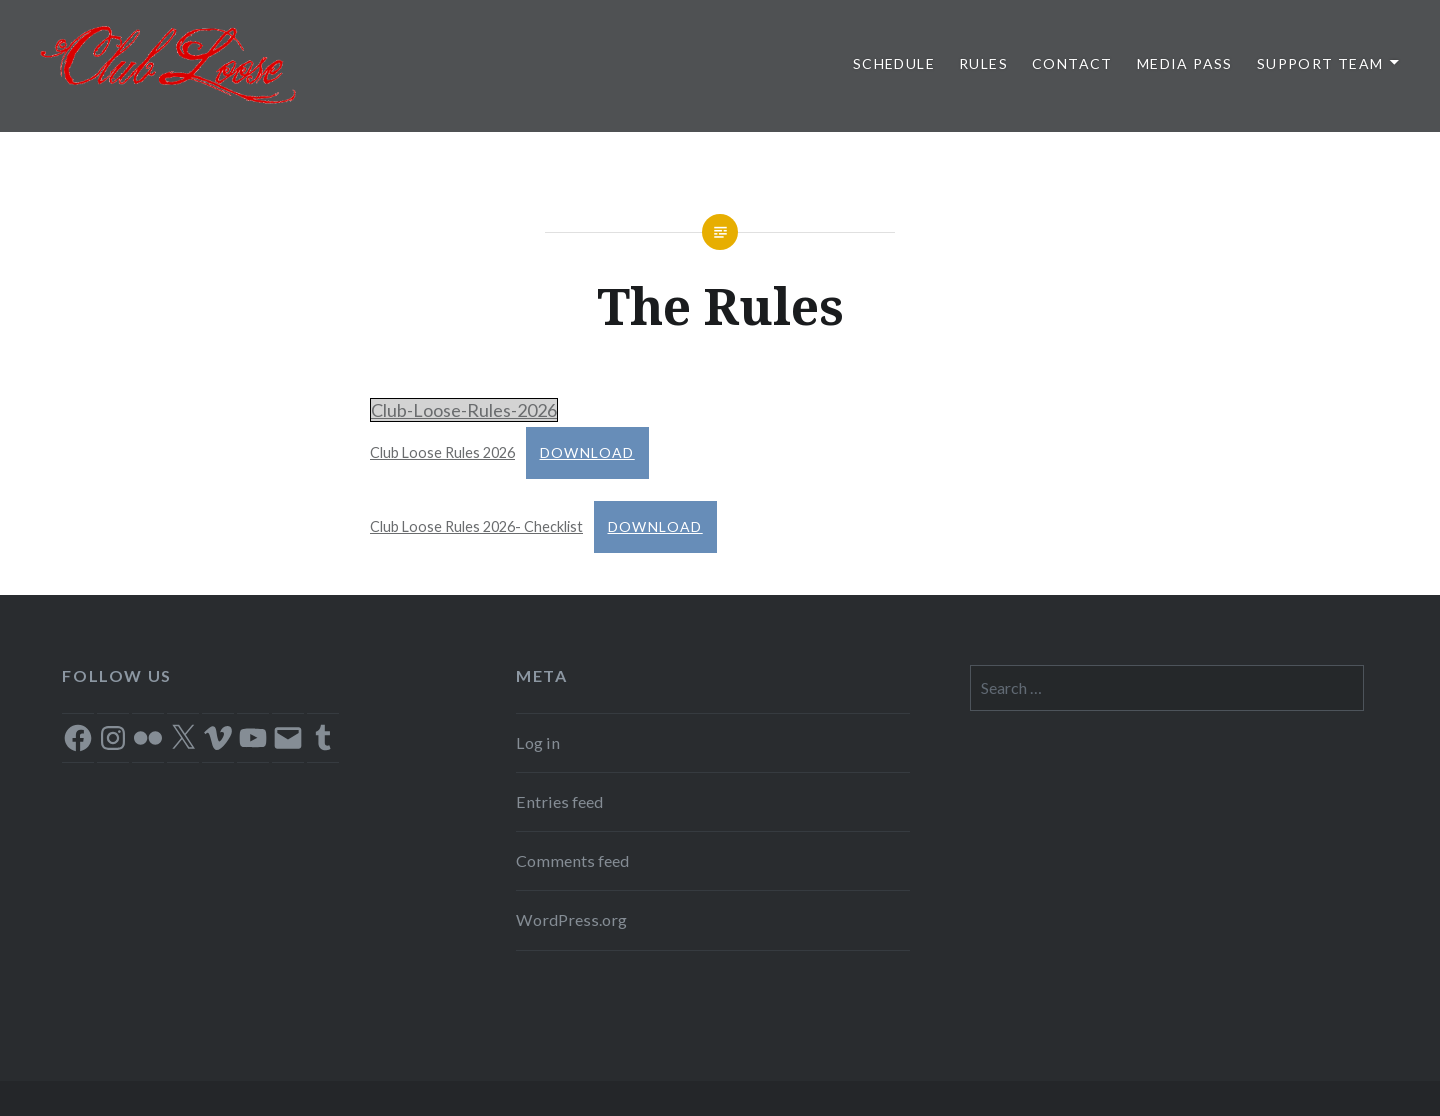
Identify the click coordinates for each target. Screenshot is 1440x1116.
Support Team (1320, 63)
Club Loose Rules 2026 (442, 452)
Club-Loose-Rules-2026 (464, 410)
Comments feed (572, 860)
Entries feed (559, 801)
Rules (983, 63)
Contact (1072, 63)
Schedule (894, 63)
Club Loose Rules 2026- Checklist (476, 526)
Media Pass (1185, 63)
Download (587, 452)
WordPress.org (571, 919)
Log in (538, 742)
